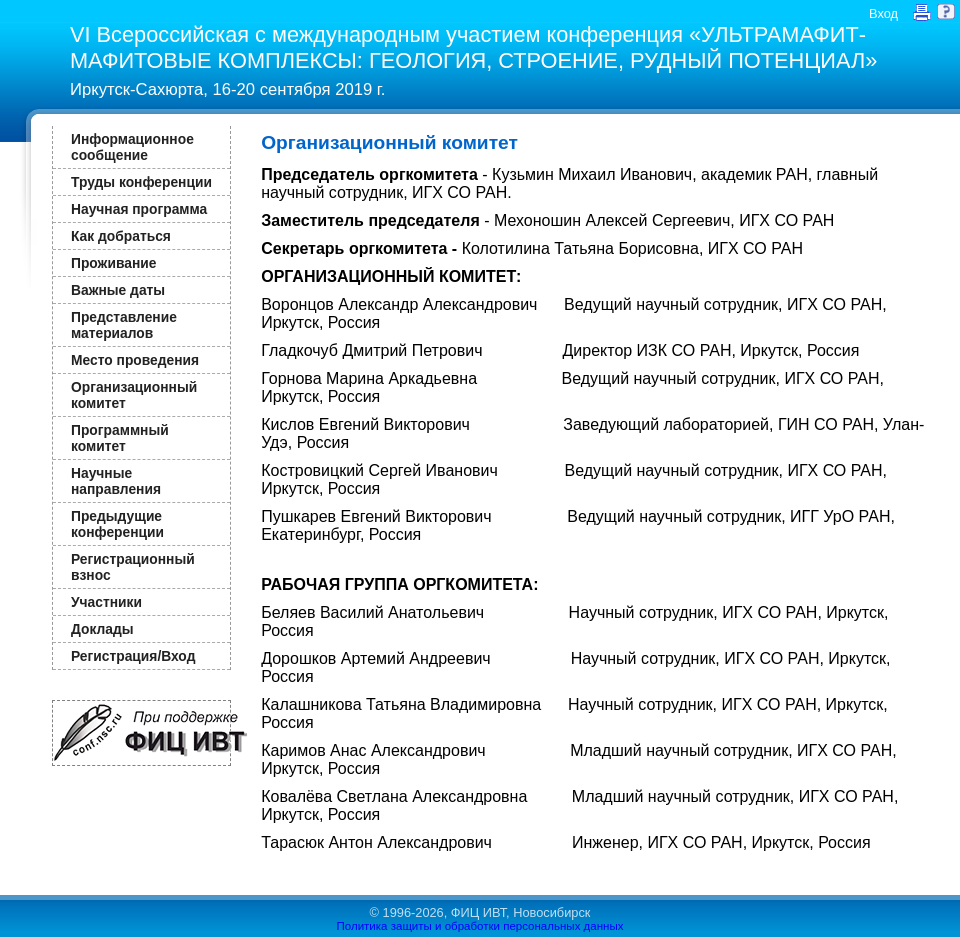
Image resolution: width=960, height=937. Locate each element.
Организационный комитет (134, 395)
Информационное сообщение (132, 147)
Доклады (102, 629)
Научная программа (139, 209)
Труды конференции (141, 182)
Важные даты (118, 290)
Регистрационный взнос (133, 567)
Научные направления (116, 481)
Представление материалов (124, 325)
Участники (106, 602)
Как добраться (121, 236)
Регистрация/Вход (133, 656)
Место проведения (135, 360)
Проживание (113, 263)
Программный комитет (120, 438)
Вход (883, 13)
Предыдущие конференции (117, 524)
